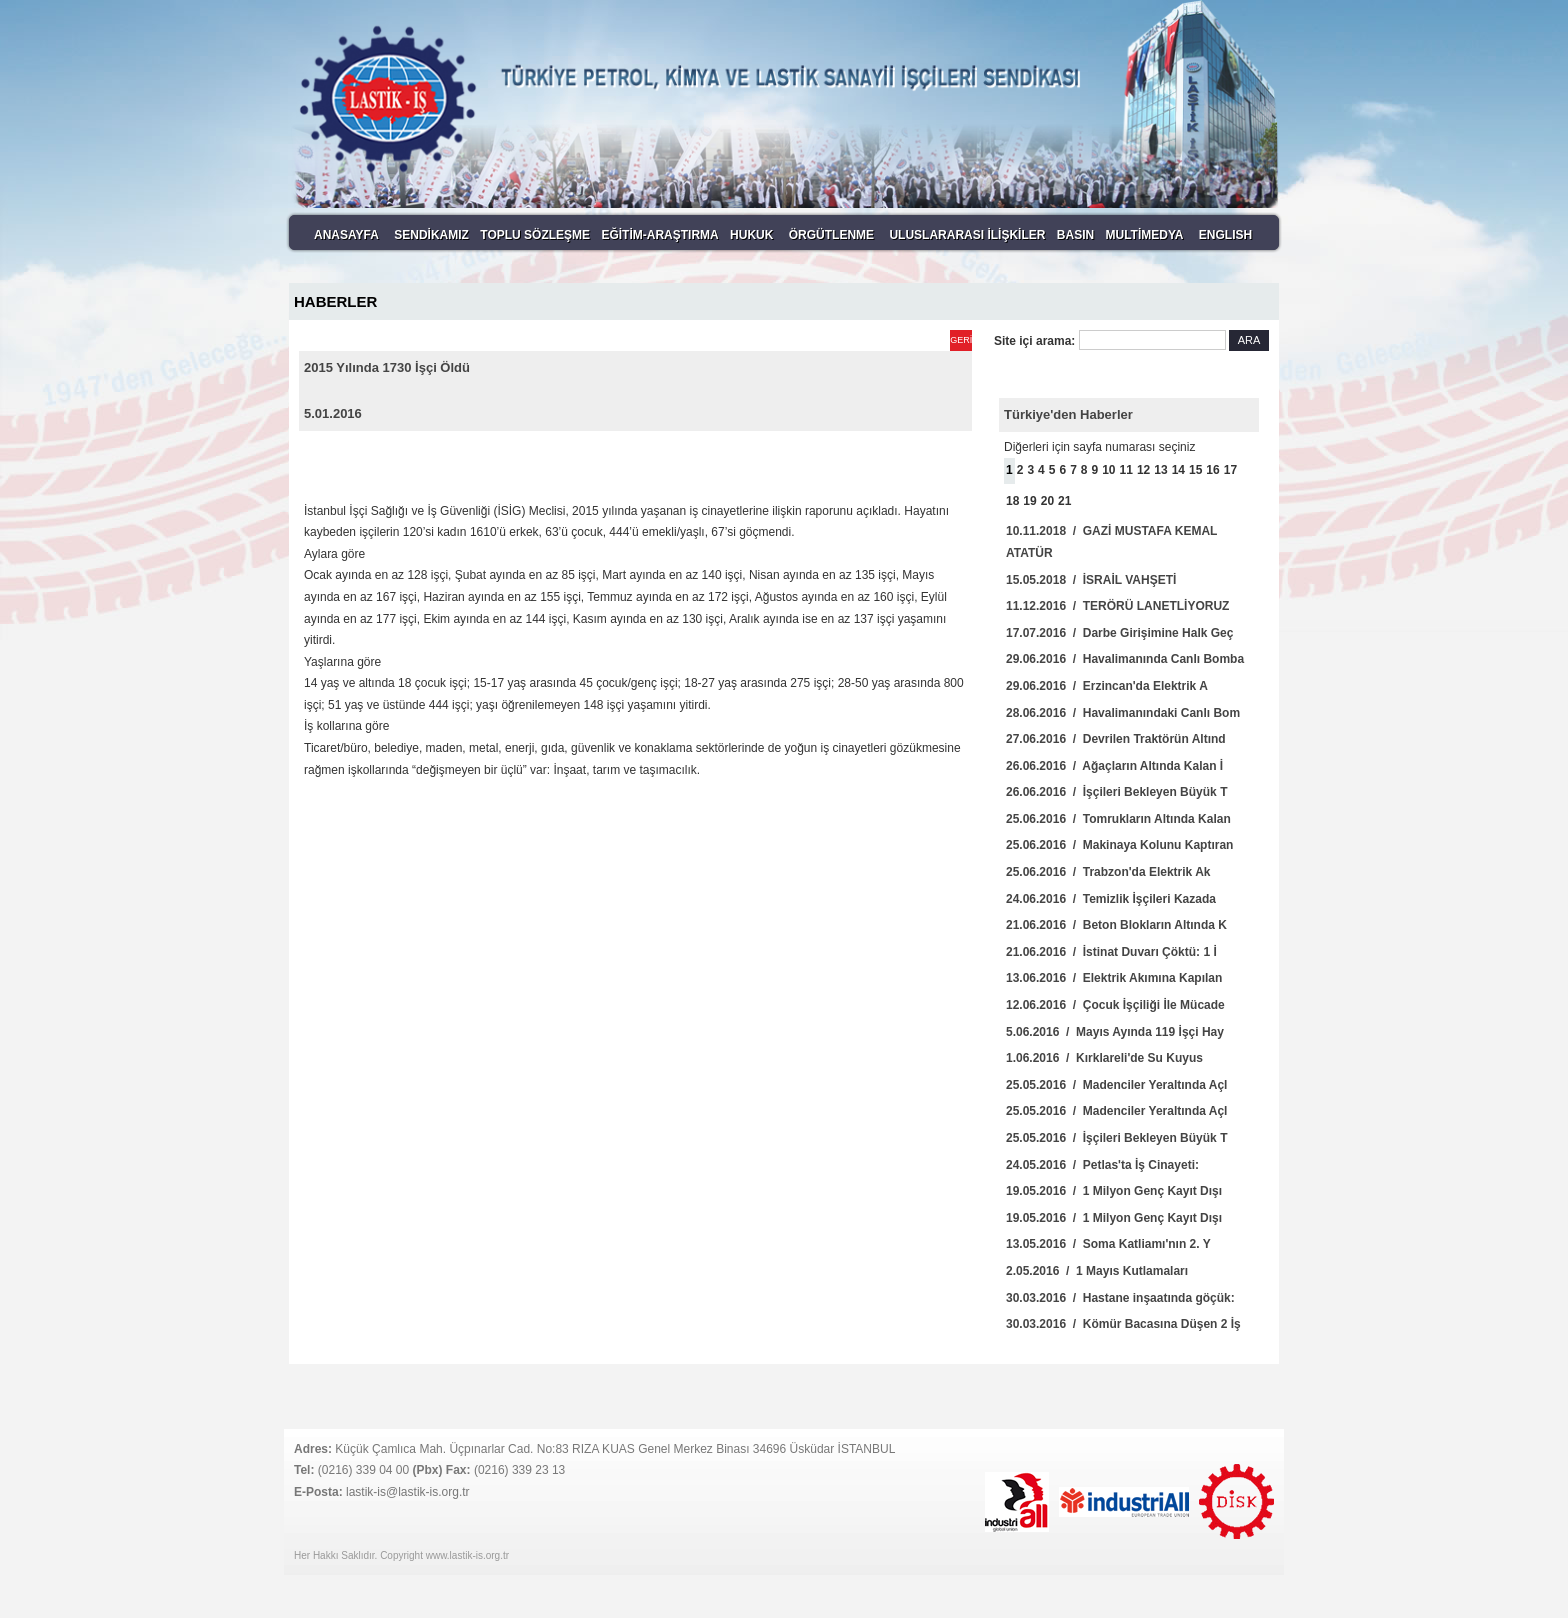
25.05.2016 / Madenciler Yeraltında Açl (1116, 1085)
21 (1064, 501)
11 (1126, 470)
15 (1195, 470)
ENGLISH (1225, 235)
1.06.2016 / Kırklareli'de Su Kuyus (1104, 1058)
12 (1143, 470)
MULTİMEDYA (1144, 235)
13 (1160, 470)
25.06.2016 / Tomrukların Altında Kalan (1118, 819)
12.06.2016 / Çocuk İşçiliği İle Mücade (1115, 1005)
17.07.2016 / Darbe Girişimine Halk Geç (1119, 633)
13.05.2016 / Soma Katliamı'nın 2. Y (1108, 1244)
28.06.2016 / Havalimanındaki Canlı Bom (1123, 713)
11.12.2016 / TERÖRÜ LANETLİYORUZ (1117, 606)
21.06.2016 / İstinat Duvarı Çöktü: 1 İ (1111, 952)
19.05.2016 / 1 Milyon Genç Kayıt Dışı (1114, 1191)
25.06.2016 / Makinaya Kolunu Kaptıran (1119, 845)
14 (1178, 470)
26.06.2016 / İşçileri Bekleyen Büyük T (1116, 792)
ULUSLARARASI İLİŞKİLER (967, 235)
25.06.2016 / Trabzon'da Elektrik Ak (1108, 872)
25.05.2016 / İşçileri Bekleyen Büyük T (1116, 1138)
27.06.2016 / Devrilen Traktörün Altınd (1116, 739)
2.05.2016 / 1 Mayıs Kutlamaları (1097, 1271)
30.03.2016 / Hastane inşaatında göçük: (1120, 1298)
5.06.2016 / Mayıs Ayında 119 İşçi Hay (1115, 1032)
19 (1029, 501)
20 (1047, 501)
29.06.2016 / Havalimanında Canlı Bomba (1125, 659)
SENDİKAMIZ (431, 235)
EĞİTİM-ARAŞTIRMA (659, 235)
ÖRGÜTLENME (831, 235)
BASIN (1075, 235)
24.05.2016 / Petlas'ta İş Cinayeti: (1102, 1165)
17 (1230, 470)
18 (1012, 501)
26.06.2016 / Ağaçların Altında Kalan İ (1114, 766)
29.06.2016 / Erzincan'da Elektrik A (1107, 686)
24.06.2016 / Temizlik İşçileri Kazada (1111, 899)
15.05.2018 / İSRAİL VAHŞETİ (1091, 580)
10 (1108, 470)
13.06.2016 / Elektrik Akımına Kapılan (1114, 978)
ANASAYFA (346, 235)
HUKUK (751, 235)
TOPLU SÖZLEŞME (535, 235)
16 (1212, 470)
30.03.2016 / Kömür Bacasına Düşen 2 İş (1123, 1324)
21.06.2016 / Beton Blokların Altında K (1116, 925)
